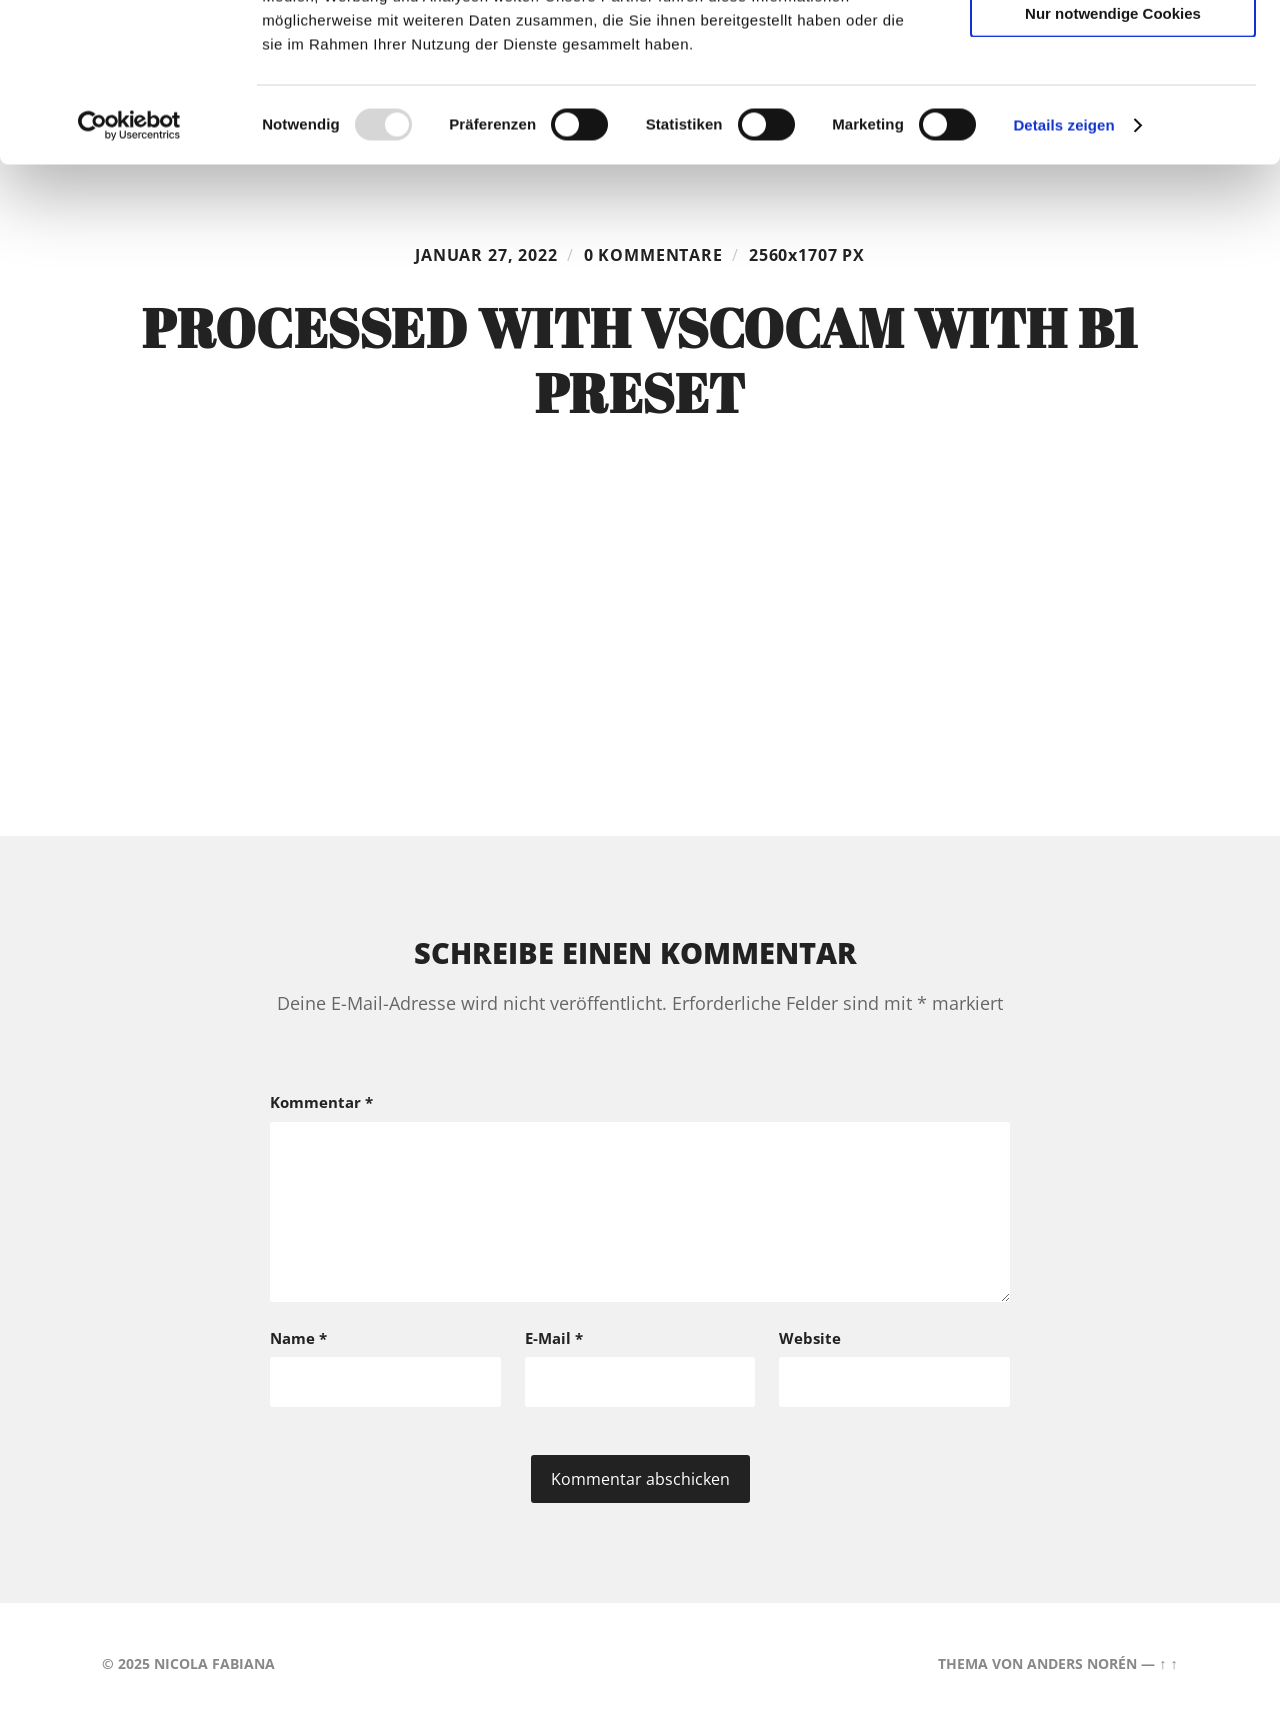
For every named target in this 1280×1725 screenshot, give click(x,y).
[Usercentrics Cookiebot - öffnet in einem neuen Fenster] (129, 274)
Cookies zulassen (1113, 48)
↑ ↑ (1168, 1663)
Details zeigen (1063, 273)
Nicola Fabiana (214, 1663)
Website (810, 1338)
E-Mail (554, 1338)
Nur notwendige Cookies (1113, 161)
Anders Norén (1082, 1663)
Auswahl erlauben (1113, 105)
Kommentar (321, 1102)
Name (298, 1338)
